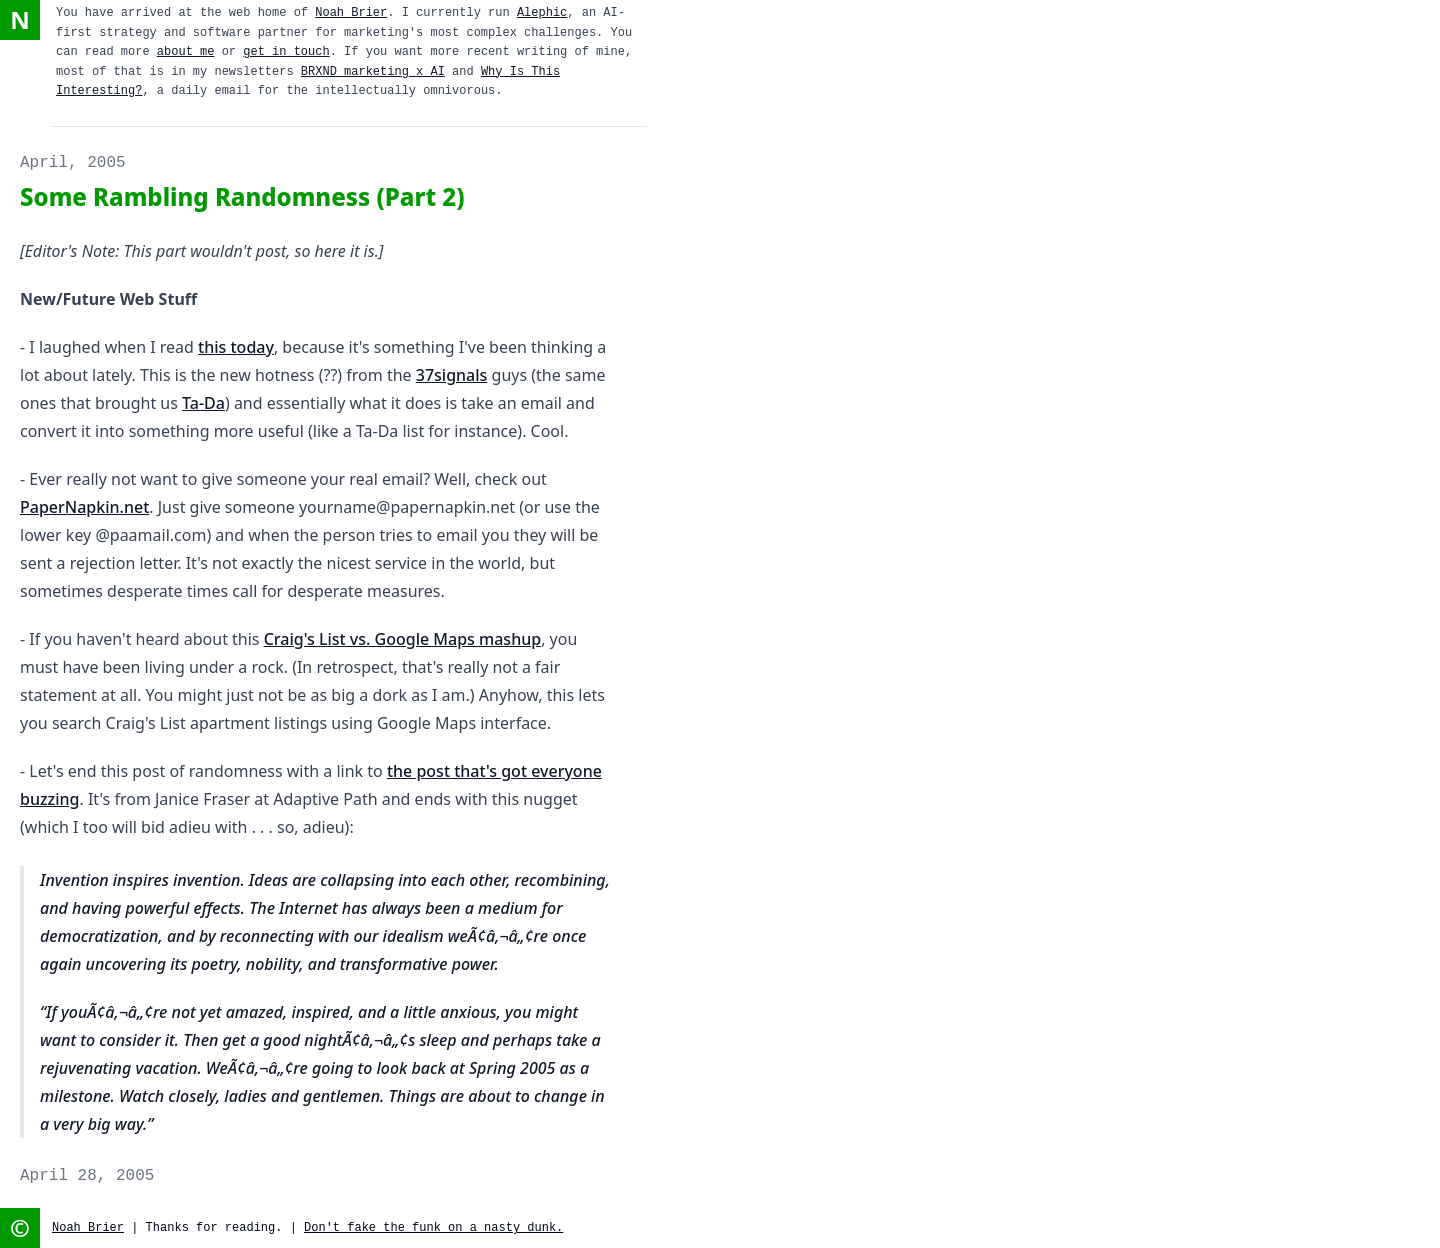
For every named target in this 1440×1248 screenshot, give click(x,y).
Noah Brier (351, 13)
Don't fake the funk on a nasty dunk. (433, 1228)
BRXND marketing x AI (373, 72)
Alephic (542, 13)
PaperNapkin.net (84, 507)
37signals (452, 375)
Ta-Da (203, 403)
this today (236, 347)
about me (186, 52)
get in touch (286, 52)
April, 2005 (73, 163)
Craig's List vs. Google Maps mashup (402, 639)
